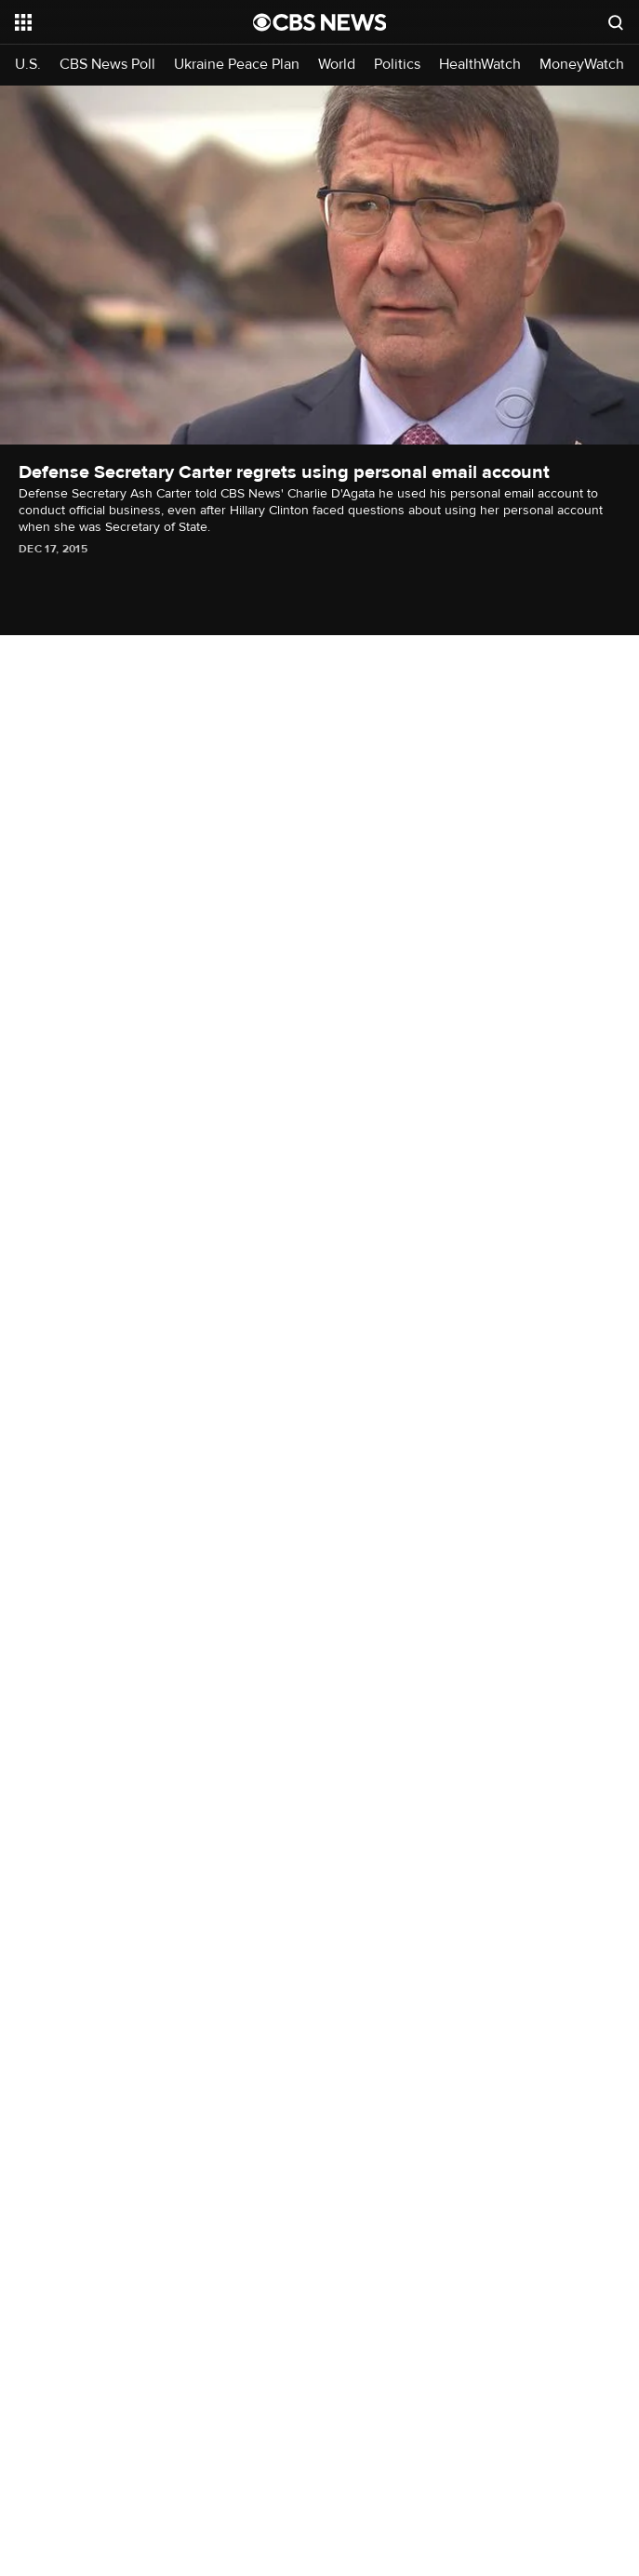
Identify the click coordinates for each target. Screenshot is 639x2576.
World (336, 64)
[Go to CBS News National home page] (320, 22)
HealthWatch (480, 64)
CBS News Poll (107, 64)
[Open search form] (615, 22)
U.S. (28, 64)
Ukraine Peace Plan (237, 64)
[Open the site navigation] (116, 22)
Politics (397, 64)
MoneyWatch (581, 64)
